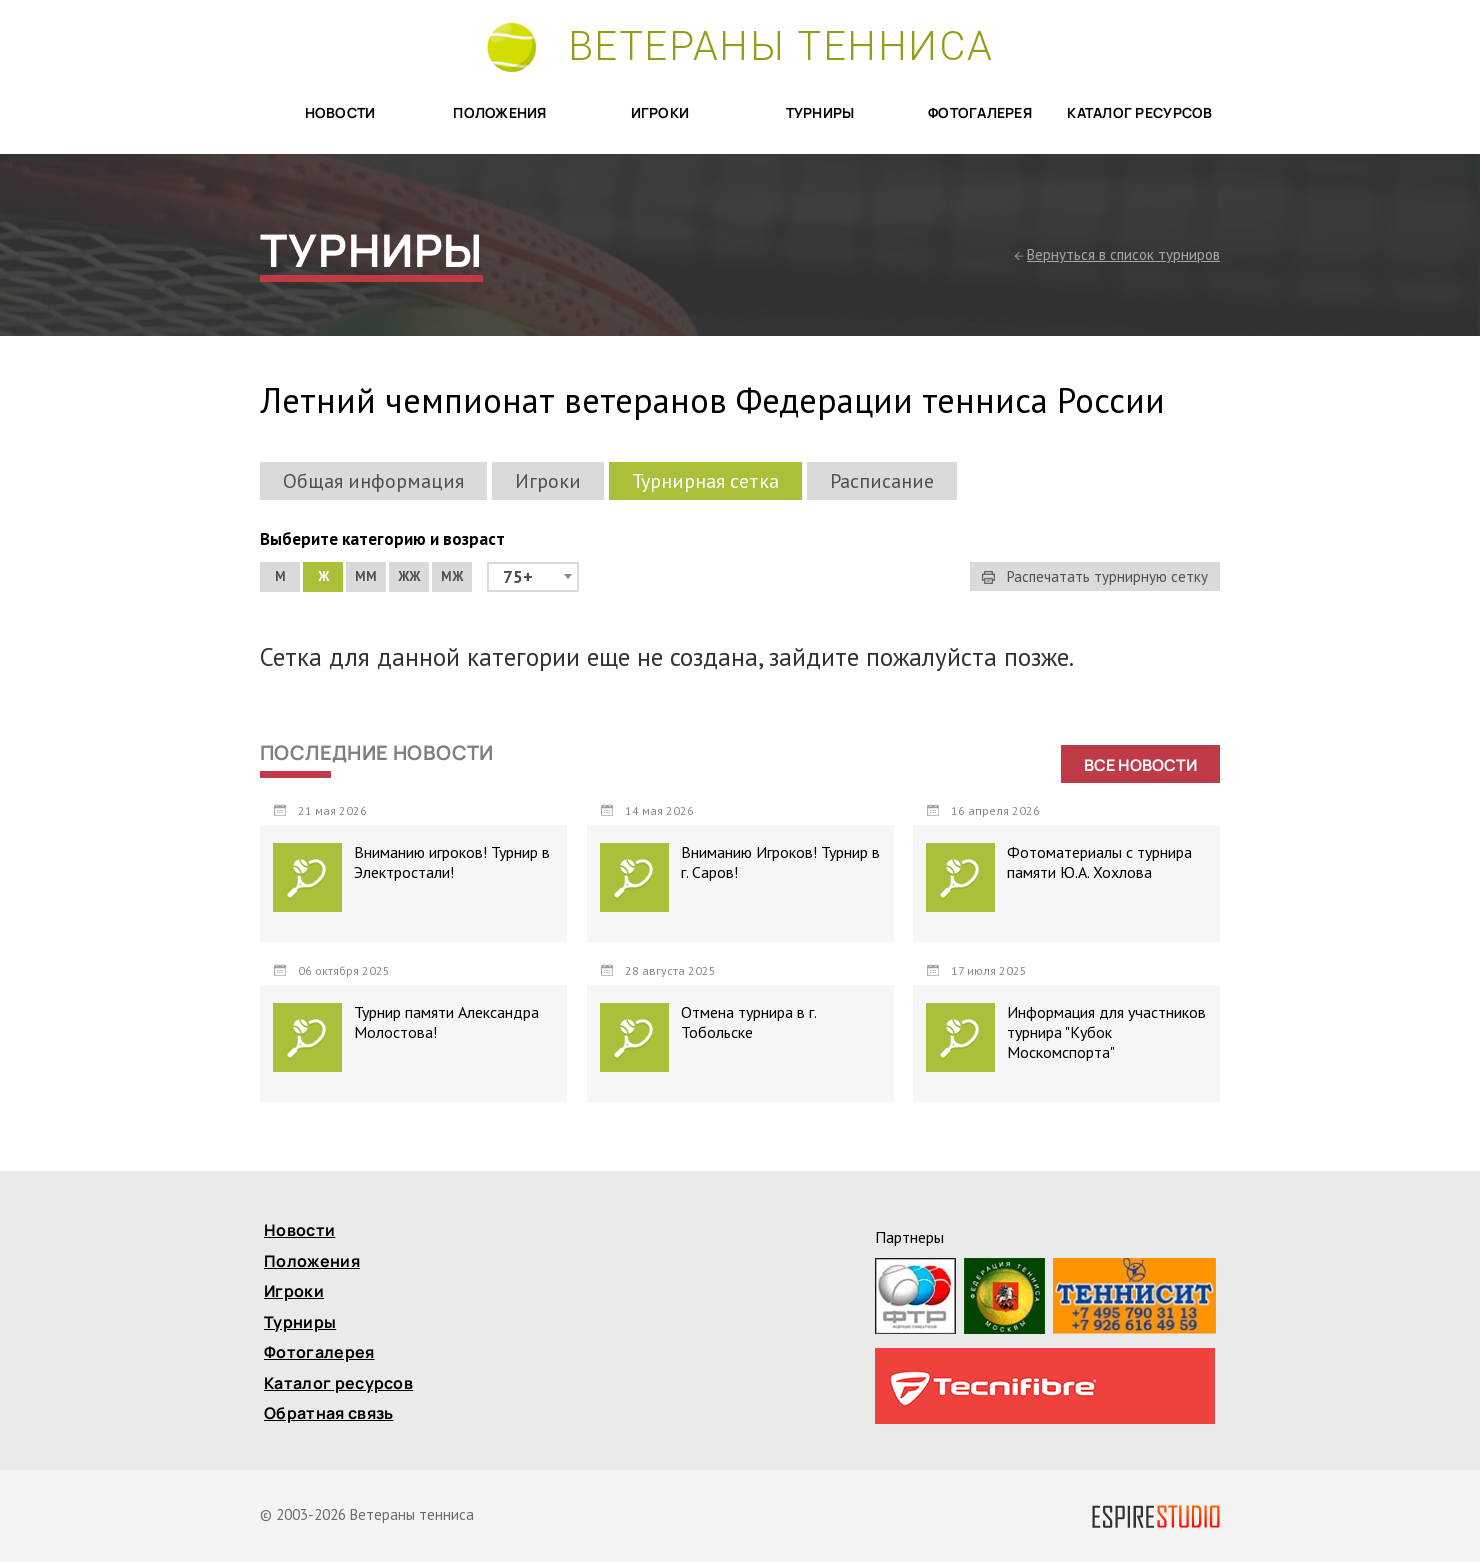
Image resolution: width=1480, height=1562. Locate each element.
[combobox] (533, 577)
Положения (500, 113)
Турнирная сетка (705, 481)
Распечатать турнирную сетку (1095, 576)
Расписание (882, 481)
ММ (366, 576)
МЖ (452, 576)
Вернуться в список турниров (1123, 254)
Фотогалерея (980, 113)
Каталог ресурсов (1139, 113)
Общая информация (373, 481)
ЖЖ (409, 576)
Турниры (820, 113)
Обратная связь (328, 1414)
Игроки (660, 113)
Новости (340, 113)
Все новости (1140, 765)
